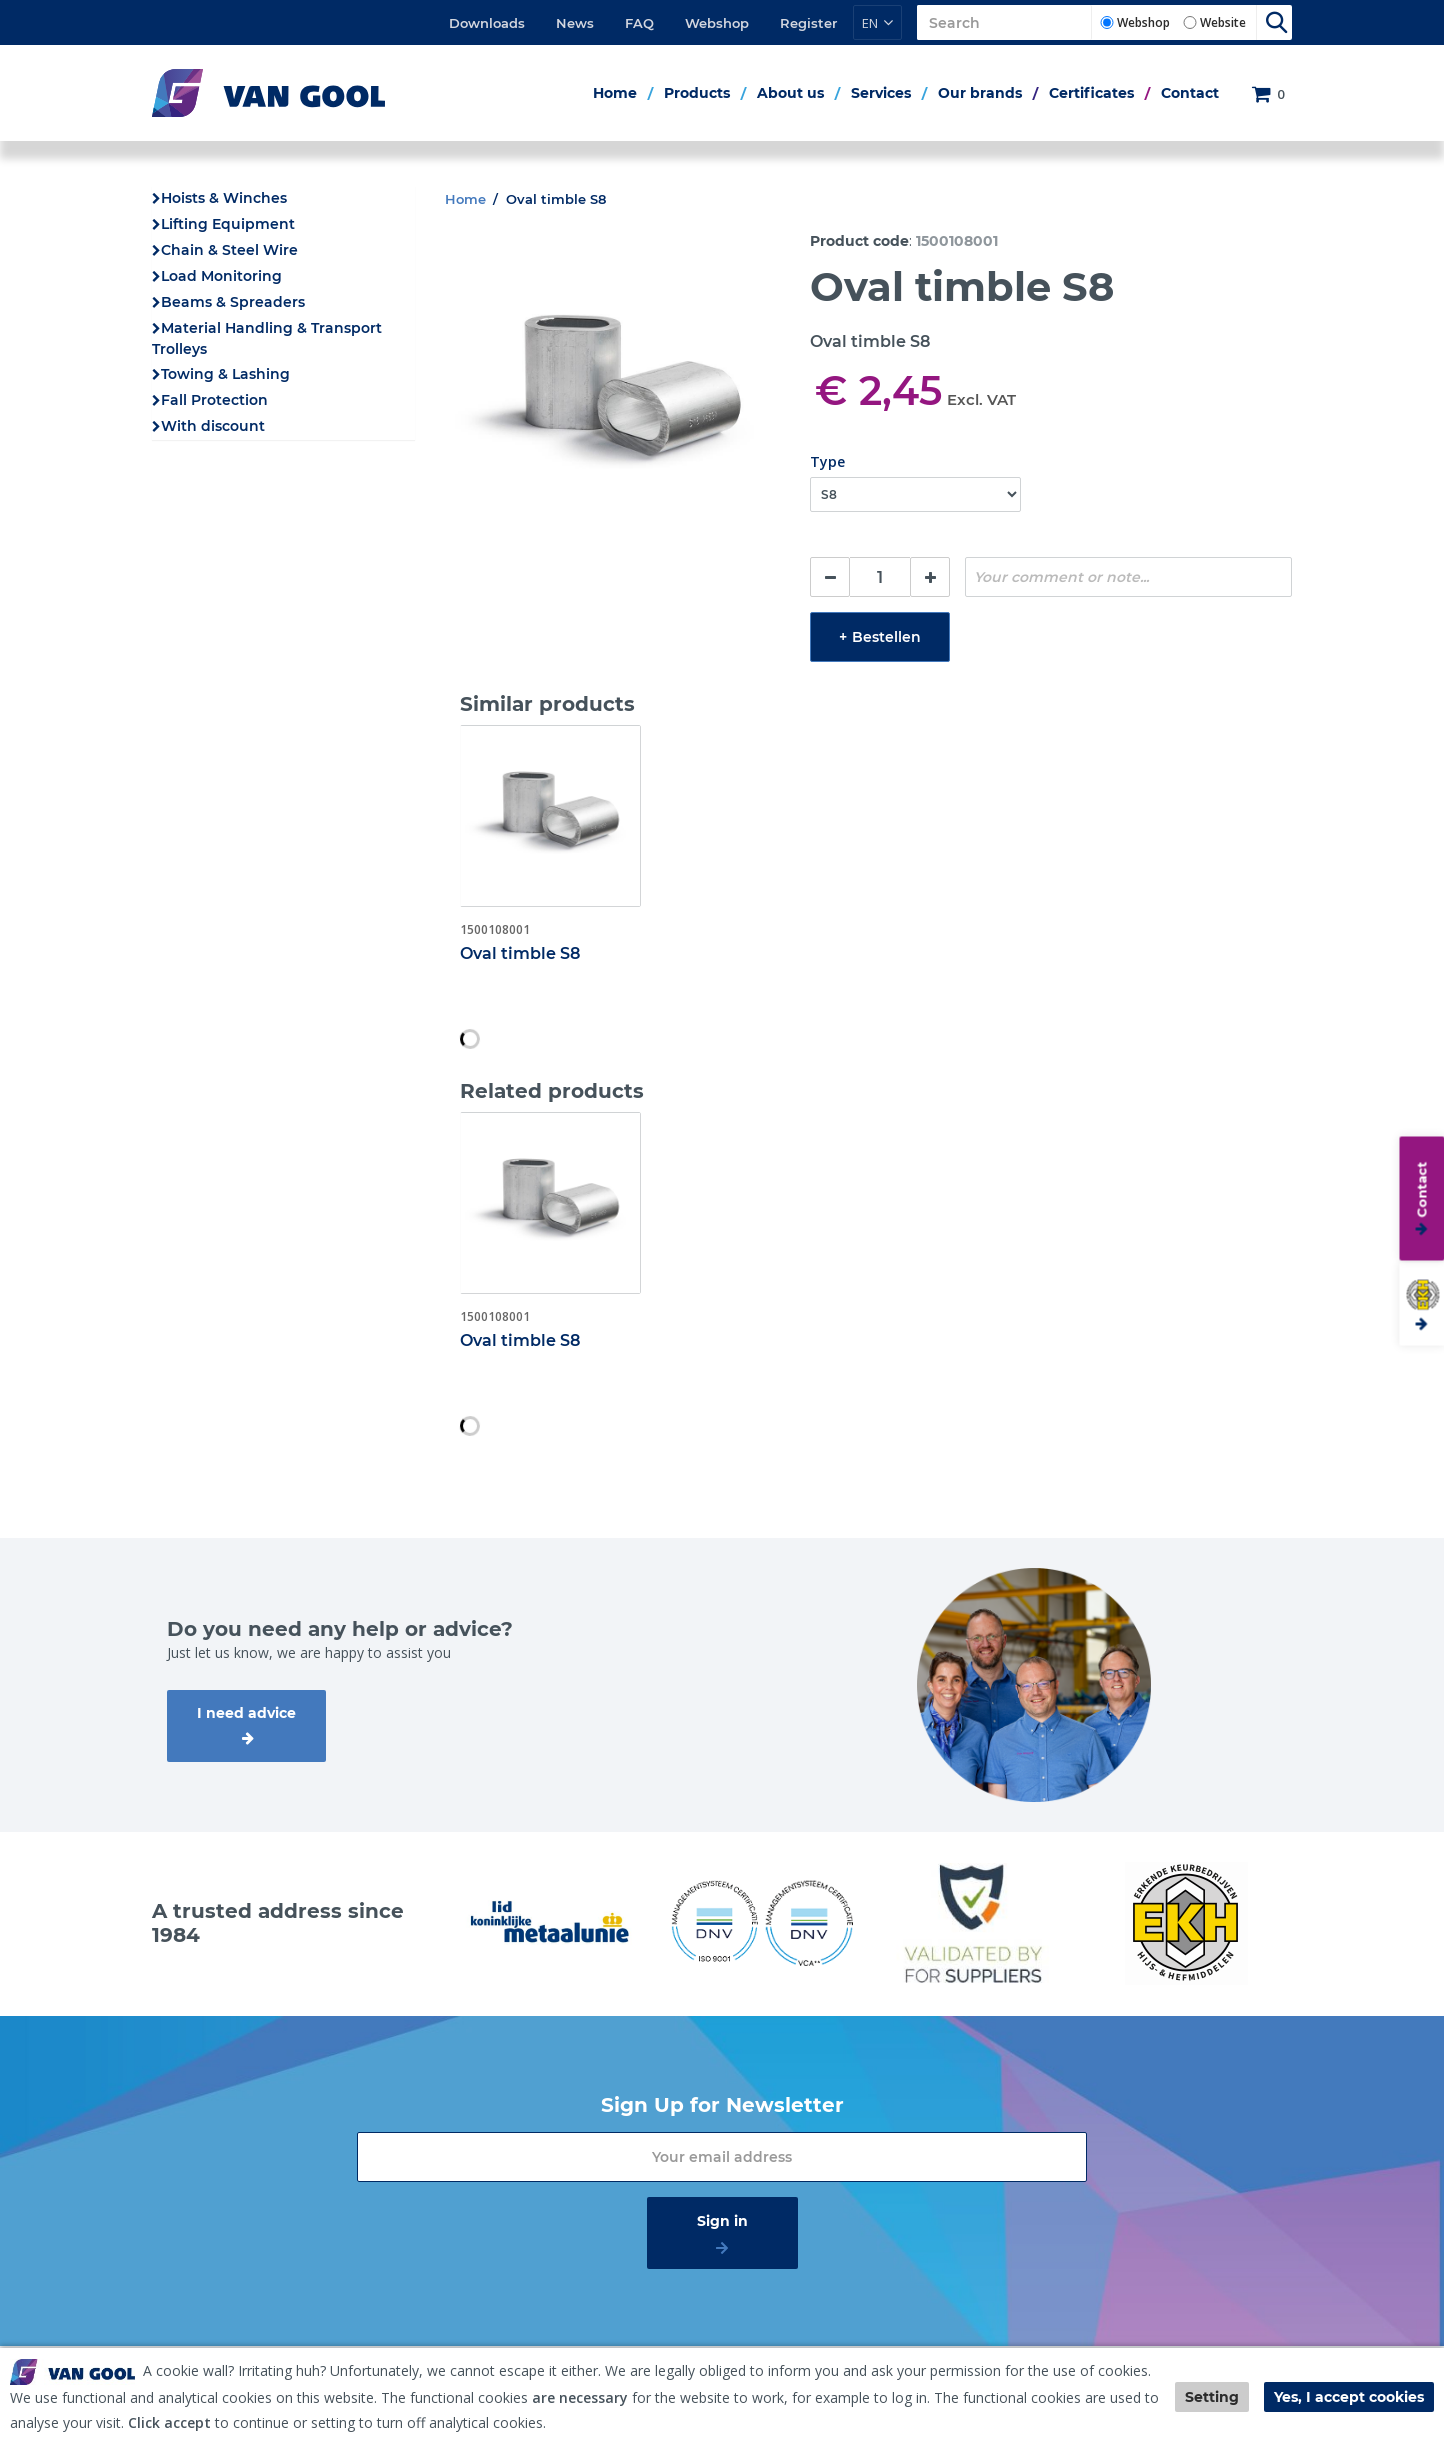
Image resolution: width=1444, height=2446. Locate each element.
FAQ (639, 23)
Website (1223, 22)
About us (790, 93)
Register (808, 23)
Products (697, 93)
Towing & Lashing (225, 374)
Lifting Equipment (228, 224)
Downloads (487, 23)
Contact (1190, 93)
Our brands (980, 93)
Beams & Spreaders (233, 302)
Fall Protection (214, 400)
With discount (213, 426)
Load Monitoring (221, 276)
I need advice (246, 1713)
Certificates (1091, 93)
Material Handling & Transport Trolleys (267, 338)
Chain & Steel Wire (229, 250)
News (575, 23)
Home (615, 93)
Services (881, 93)
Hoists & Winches (224, 198)
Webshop (717, 23)
